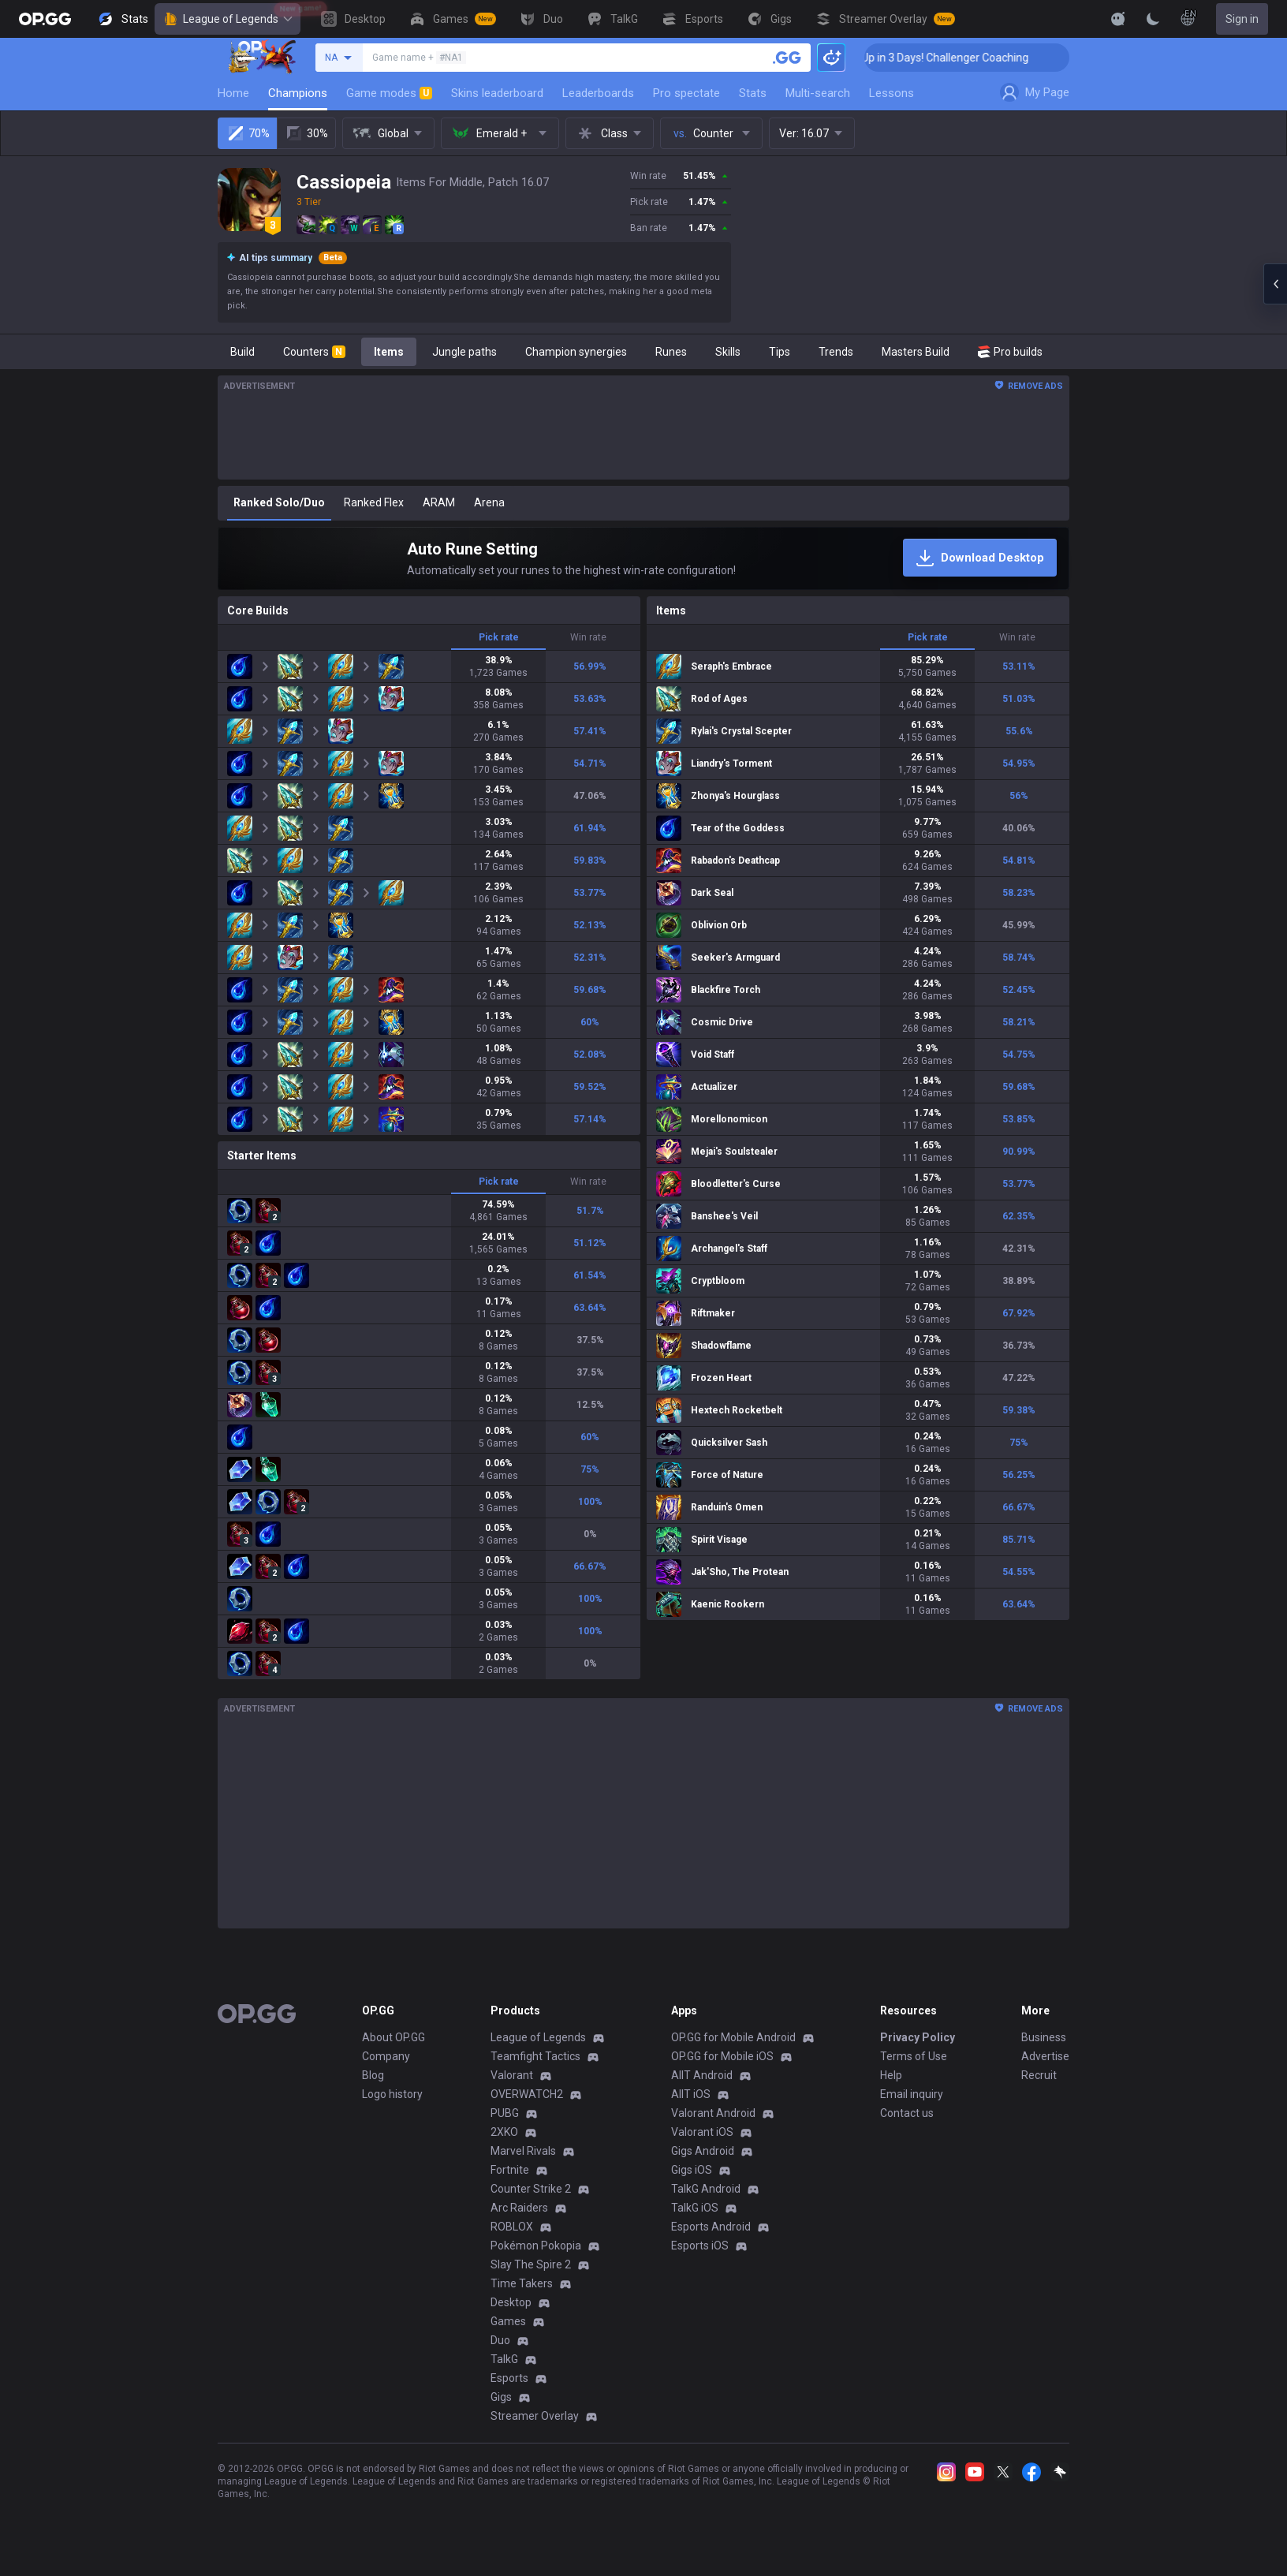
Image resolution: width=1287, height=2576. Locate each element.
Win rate (588, 637)
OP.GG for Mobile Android (733, 2037)
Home (233, 93)
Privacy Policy (917, 2037)
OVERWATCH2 (527, 2094)
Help (891, 2075)
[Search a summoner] (787, 57)
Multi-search (817, 93)
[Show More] (1118, 19)
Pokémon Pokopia (536, 2245)
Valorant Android (713, 2113)
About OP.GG (393, 2037)
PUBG (505, 2113)
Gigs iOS (691, 2169)
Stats (753, 93)
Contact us (907, 2113)
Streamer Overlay (535, 2416)
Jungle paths (464, 351)
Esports (509, 2378)
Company (386, 2056)
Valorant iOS (702, 2132)
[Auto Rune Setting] (643, 558)
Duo (500, 2340)
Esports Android (711, 2226)
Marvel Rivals (523, 2151)
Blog (373, 2075)
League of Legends (227, 18)
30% (306, 133)
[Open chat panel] (1275, 283)
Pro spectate (686, 93)
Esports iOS (700, 2245)
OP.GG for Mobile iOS (722, 2056)
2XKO (504, 2132)
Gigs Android (702, 2151)
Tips (779, 351)
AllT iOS (691, 2094)
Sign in (1242, 19)
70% (248, 133)
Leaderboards (598, 93)
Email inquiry (911, 2094)
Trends (836, 351)
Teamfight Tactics (535, 2056)
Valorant (512, 2075)
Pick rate (499, 637)
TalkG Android (705, 2188)
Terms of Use (913, 2056)
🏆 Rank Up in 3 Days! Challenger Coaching (981, 57)
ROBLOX (512, 2226)
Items (389, 351)
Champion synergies (576, 351)
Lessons (891, 93)
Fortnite (510, 2169)
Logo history (392, 2094)
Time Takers (522, 2283)
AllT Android (702, 2075)
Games (508, 2321)
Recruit (1039, 2075)
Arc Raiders (519, 2207)
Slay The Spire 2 (531, 2264)
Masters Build (915, 351)
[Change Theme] (1153, 19)
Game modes (389, 93)
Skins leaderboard (497, 93)
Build (242, 351)
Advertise (1045, 2056)
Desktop (511, 2302)
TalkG (504, 2359)
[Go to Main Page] (45, 19)
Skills (727, 351)
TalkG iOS (694, 2207)
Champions (297, 93)
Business (1043, 2037)
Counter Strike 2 (531, 2188)
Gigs (501, 2397)
